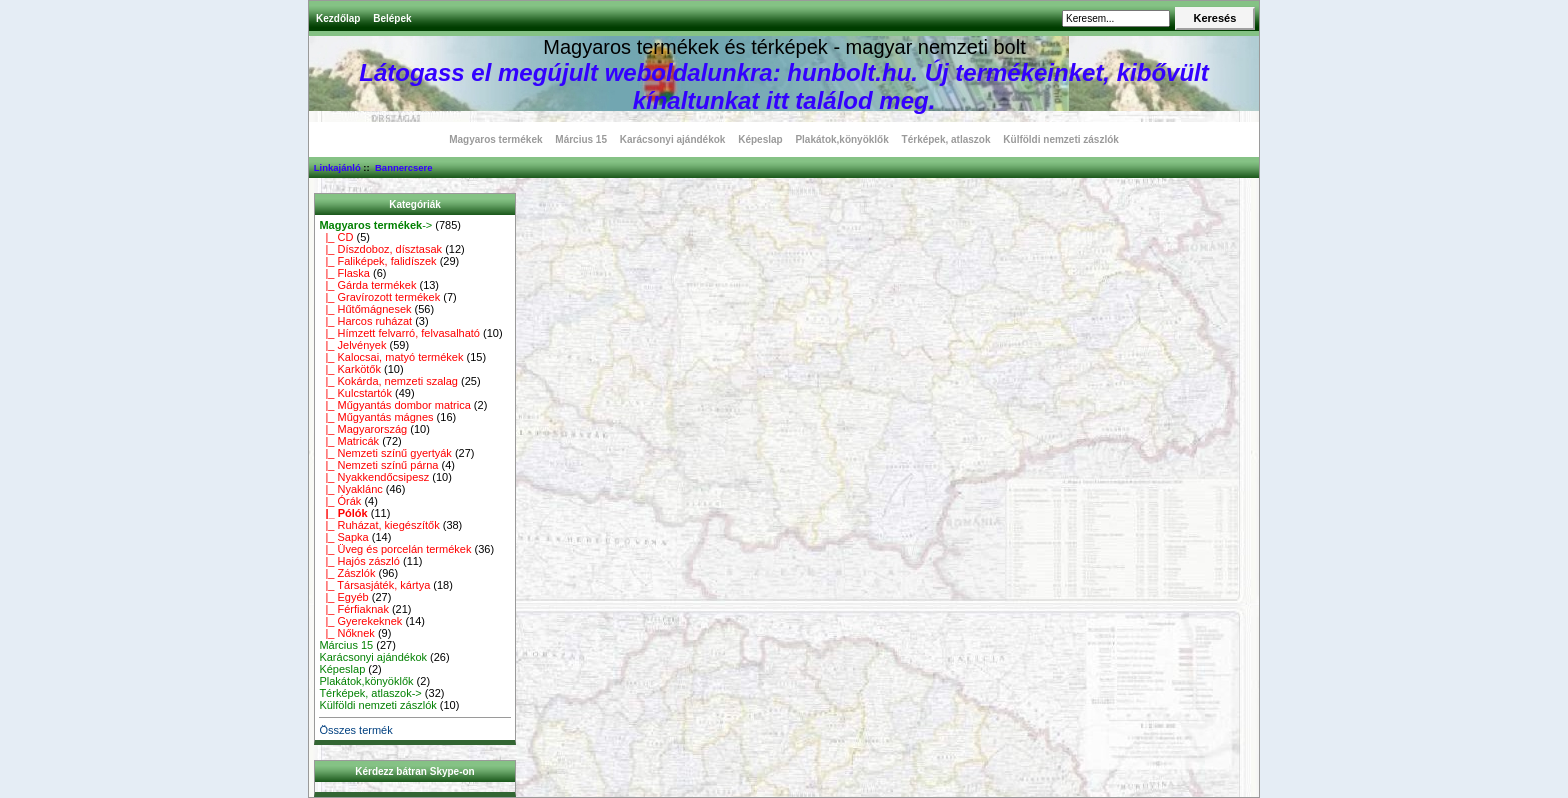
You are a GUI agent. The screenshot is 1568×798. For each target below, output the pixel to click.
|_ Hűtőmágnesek (365, 309)
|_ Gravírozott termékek (379, 297)
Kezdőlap (338, 18)
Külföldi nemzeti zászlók (1061, 139)
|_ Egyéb (343, 597)
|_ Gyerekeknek (360, 621)
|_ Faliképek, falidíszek (377, 261)
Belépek (392, 18)
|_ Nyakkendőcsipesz (374, 477)
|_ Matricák (349, 441)
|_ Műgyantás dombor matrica (394, 405)
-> (375, 225)
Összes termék (355, 730)
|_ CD (336, 237)
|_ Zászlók (347, 573)
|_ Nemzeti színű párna (378, 465)
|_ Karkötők (350, 369)
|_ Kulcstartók (355, 393)
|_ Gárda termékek (367, 285)
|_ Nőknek (346, 633)
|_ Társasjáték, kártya (374, 585)
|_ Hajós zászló (359, 561)
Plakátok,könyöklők (841, 139)
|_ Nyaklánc (350, 489)
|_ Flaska (344, 273)
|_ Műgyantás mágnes (376, 417)
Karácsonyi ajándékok (673, 139)
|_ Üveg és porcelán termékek (395, 549)
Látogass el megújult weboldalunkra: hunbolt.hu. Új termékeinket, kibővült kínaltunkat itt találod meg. (783, 86)
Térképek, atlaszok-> (370, 693)
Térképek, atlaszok (946, 139)
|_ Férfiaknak (354, 609)
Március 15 (581, 139)
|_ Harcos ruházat (365, 321)
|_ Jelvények (352, 345)
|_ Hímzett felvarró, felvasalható (399, 333)
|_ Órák (340, 501)
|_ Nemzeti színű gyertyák (385, 453)
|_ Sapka (343, 537)
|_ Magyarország (363, 429)
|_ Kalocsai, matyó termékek (391, 357)
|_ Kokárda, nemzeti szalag (388, 381)
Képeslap (760, 139)
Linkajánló (337, 167)
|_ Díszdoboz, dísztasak (380, 249)
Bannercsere (404, 167)
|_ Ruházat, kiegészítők (379, 525)
